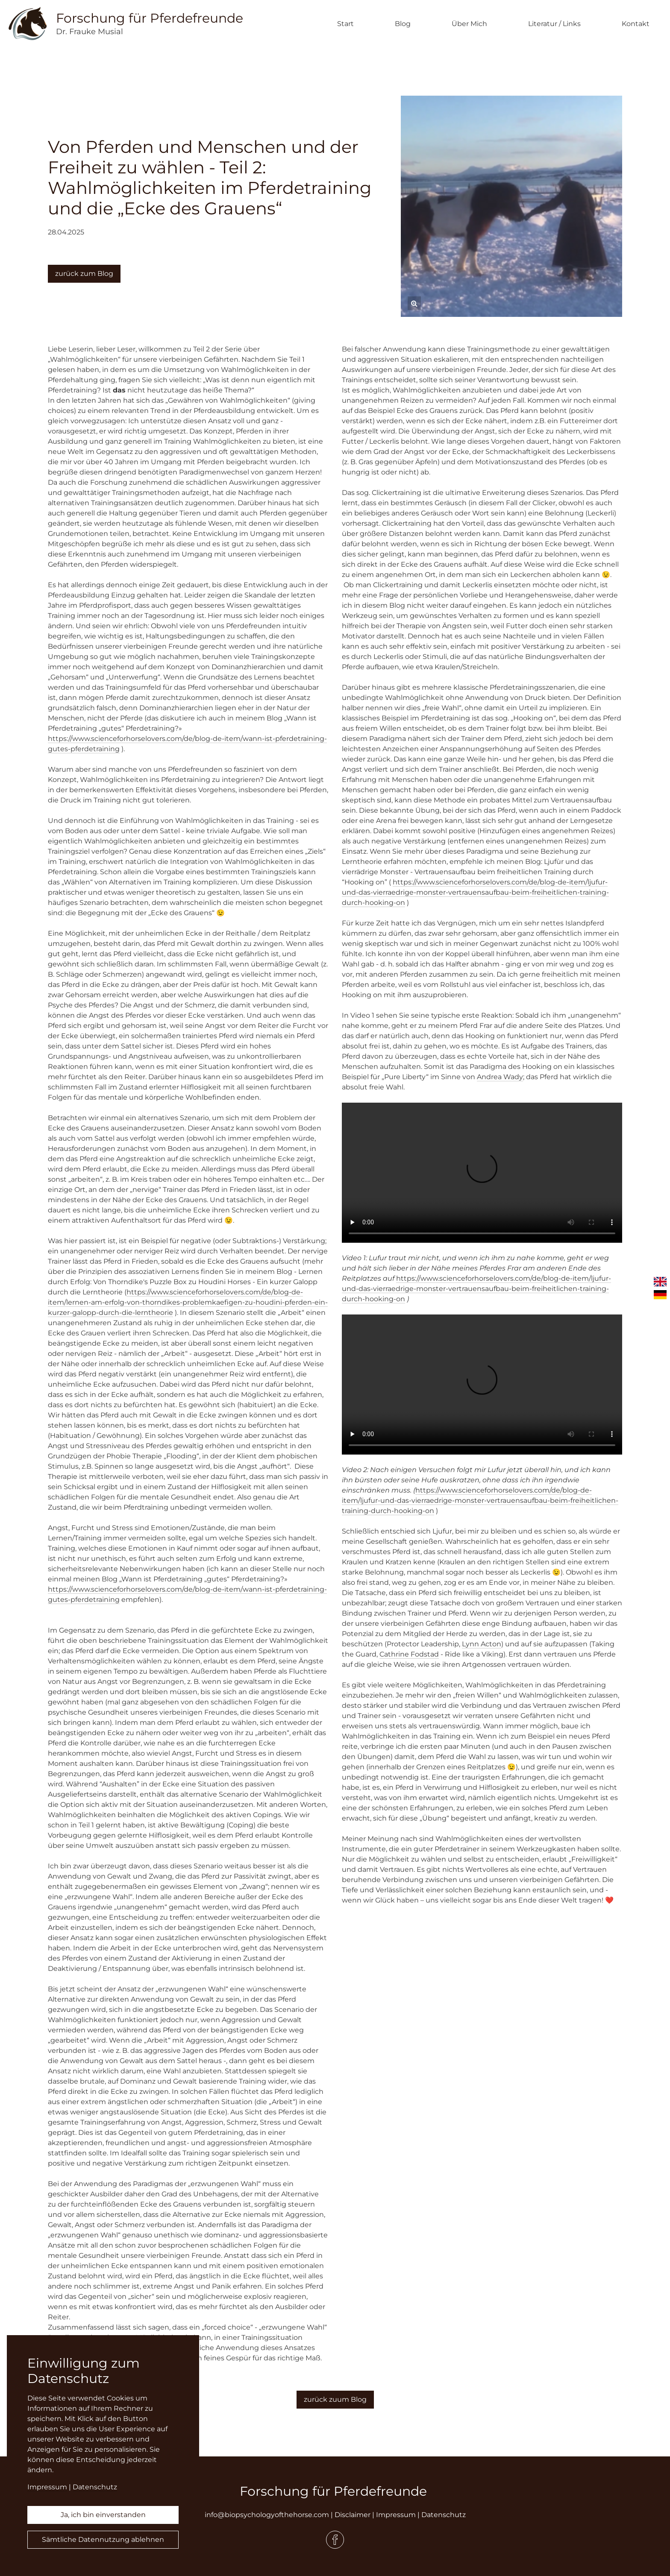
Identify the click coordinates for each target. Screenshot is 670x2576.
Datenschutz (443, 2515)
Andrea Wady (500, 1077)
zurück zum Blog (84, 273)
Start (345, 24)
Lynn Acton (481, 1644)
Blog (403, 24)
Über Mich (469, 24)
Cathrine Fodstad (409, 1654)
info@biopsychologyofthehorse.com (267, 2515)
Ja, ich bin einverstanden (103, 2515)
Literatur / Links (554, 24)
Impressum (396, 2515)
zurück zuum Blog (335, 2399)
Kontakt (635, 24)
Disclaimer (352, 2515)
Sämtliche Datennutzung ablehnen (103, 2539)
